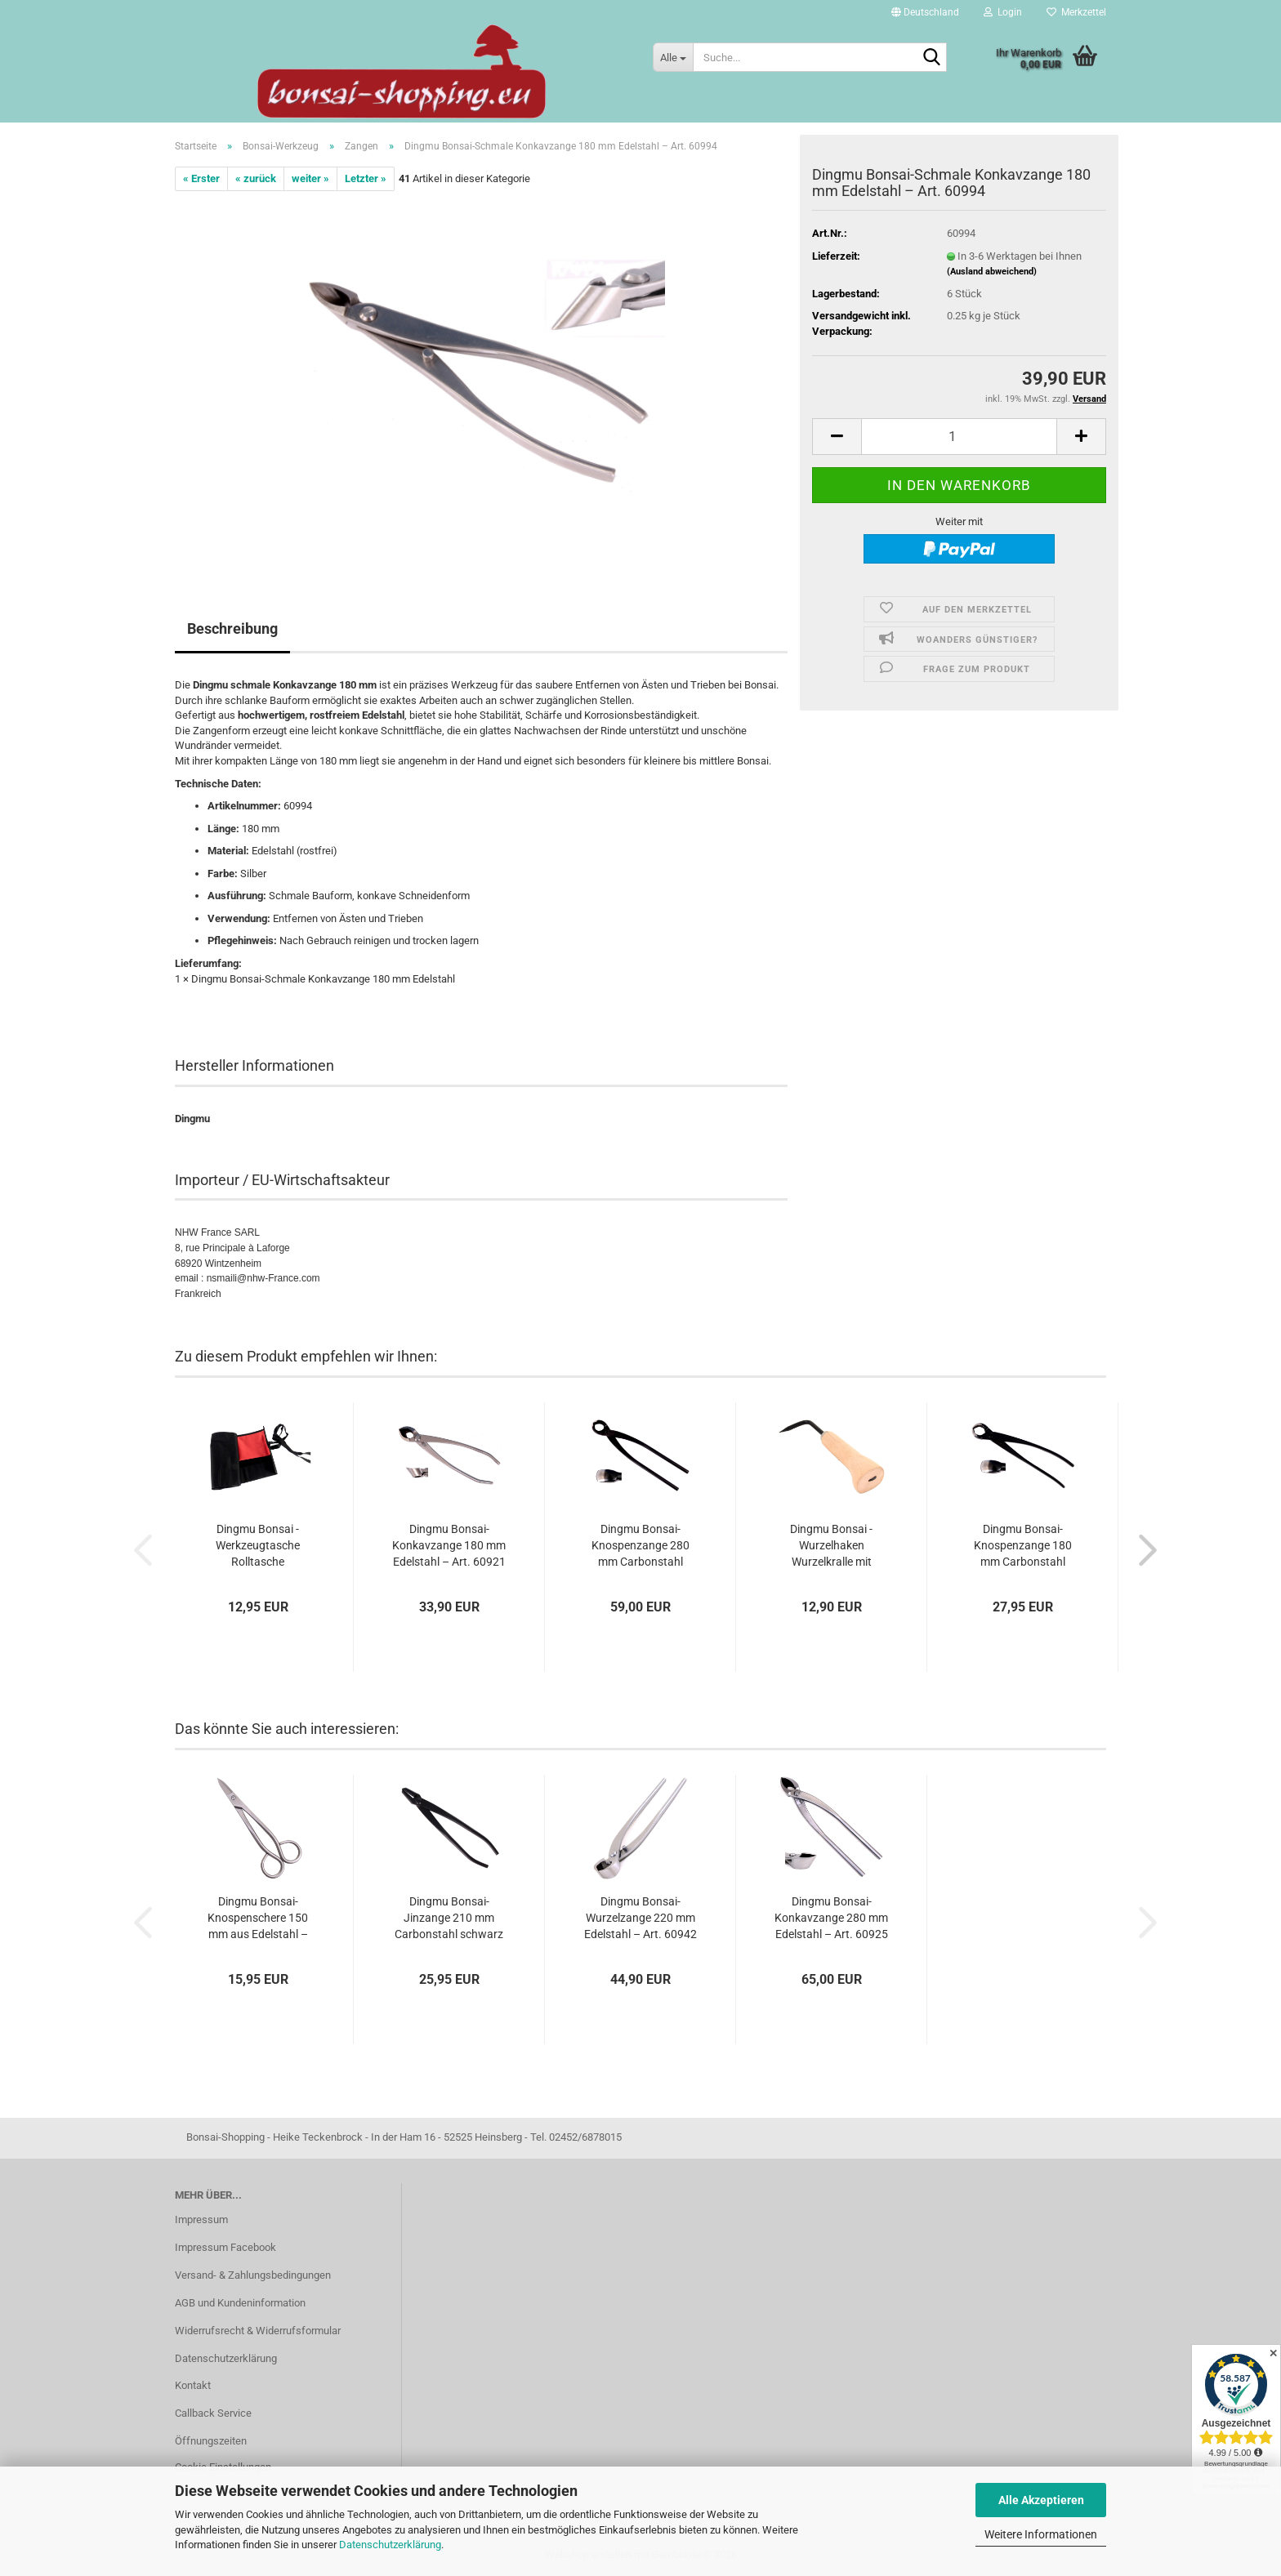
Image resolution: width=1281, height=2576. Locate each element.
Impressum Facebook (225, 2247)
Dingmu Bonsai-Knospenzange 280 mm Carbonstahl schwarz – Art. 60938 (640, 1546)
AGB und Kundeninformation (240, 2303)
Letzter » (365, 178)
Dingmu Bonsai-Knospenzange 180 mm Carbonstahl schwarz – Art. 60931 (1023, 1546)
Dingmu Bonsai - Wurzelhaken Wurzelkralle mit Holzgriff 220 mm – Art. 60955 (832, 1546)
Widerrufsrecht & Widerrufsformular (258, 2330)
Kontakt (193, 2385)
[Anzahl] (959, 436)
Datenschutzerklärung (390, 2544)
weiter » (310, 178)
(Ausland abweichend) (992, 271)
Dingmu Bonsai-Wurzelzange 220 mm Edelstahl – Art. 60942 (640, 1918)
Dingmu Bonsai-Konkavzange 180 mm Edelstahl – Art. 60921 (449, 1545)
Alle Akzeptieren (1041, 2500)
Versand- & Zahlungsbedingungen (253, 2275)
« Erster (201, 178)
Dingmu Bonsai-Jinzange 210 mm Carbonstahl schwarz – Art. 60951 (449, 1918)
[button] (925, 12)
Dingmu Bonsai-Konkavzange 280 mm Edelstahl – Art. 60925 (831, 1918)
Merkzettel (1076, 12)
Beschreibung (232, 628)
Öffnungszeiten (211, 2441)
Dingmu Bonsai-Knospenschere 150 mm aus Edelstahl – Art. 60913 (258, 1918)
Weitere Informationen (1040, 2534)
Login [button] (1003, 12)
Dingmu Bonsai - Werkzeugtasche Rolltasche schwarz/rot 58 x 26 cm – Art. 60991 (258, 1546)
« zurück (255, 178)
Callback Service (213, 2413)
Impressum (201, 2219)
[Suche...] (673, 57)
